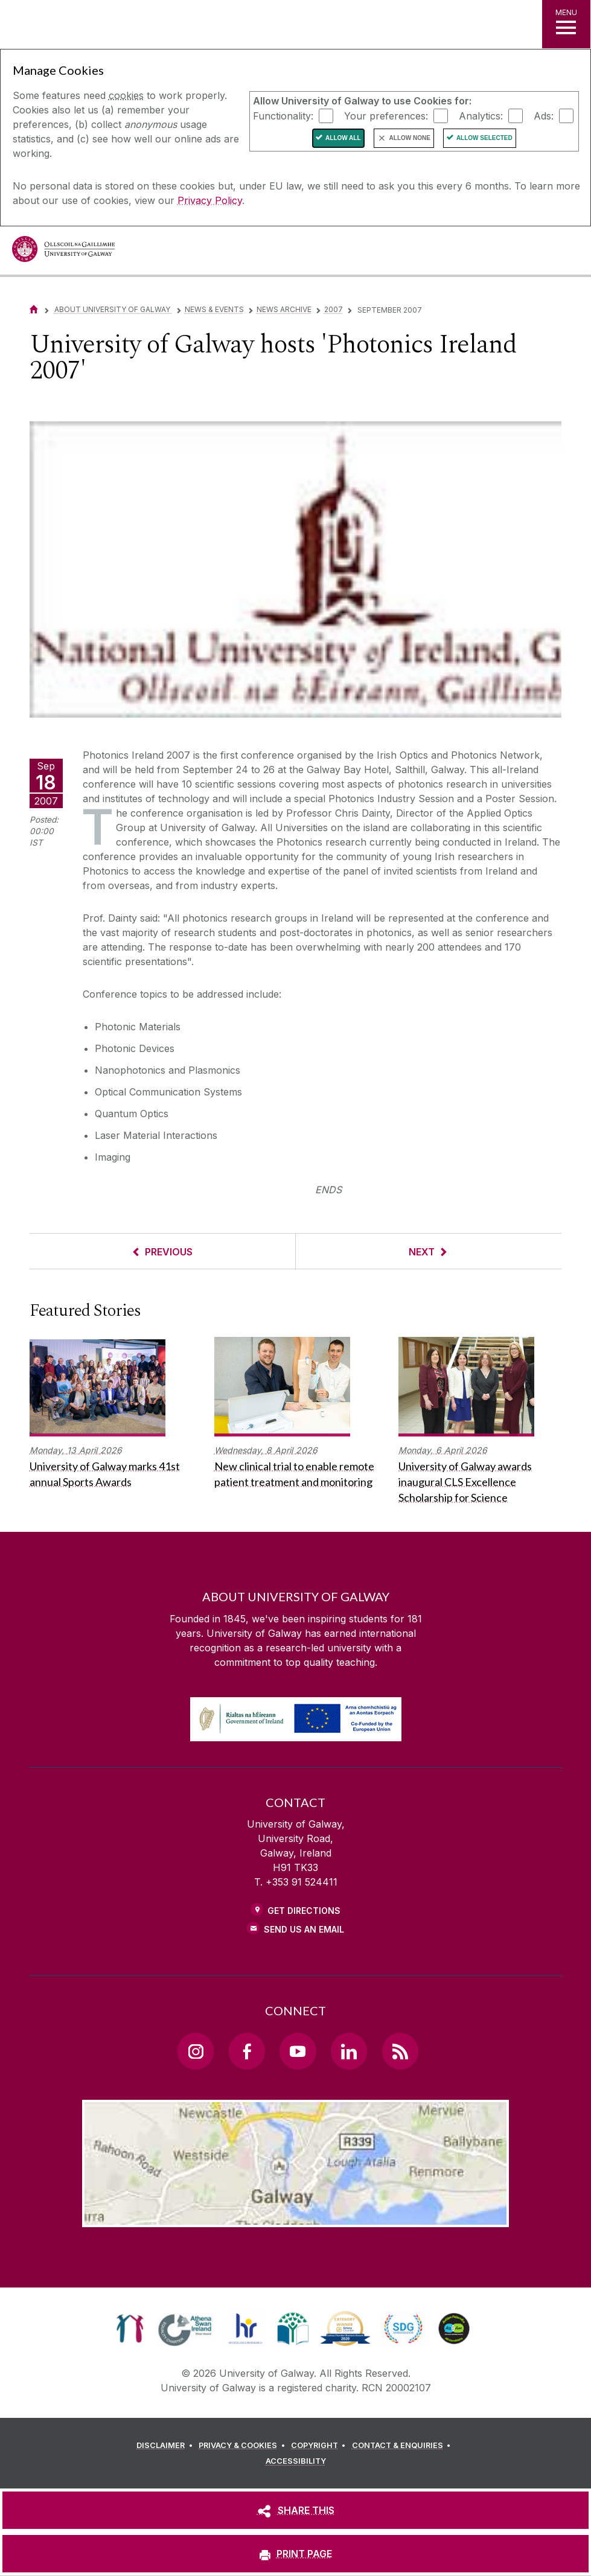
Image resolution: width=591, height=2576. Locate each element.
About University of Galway (113, 309)
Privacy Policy (209, 200)
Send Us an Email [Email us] (304, 1929)
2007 (333, 309)
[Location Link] (295, 2217)
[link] (130, 2328)
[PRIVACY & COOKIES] (244, 2445)
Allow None (409, 138)
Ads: (544, 115)
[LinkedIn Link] (349, 2051)
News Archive (284, 309)
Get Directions (303, 1910)
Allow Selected (484, 138)
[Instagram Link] (195, 2051)
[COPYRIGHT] (320, 2445)
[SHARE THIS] (295, 2510)
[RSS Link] (400, 2051)
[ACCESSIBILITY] (296, 2461)
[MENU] (566, 24)
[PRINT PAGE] (295, 2553)
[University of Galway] (63, 252)
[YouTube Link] (298, 2051)
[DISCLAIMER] (166, 2445)
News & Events (214, 309)
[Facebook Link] (247, 2051)
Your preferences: (386, 115)
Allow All (343, 138)
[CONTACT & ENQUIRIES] (403, 2445)
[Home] (34, 309)
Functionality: (283, 115)
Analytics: (481, 115)
